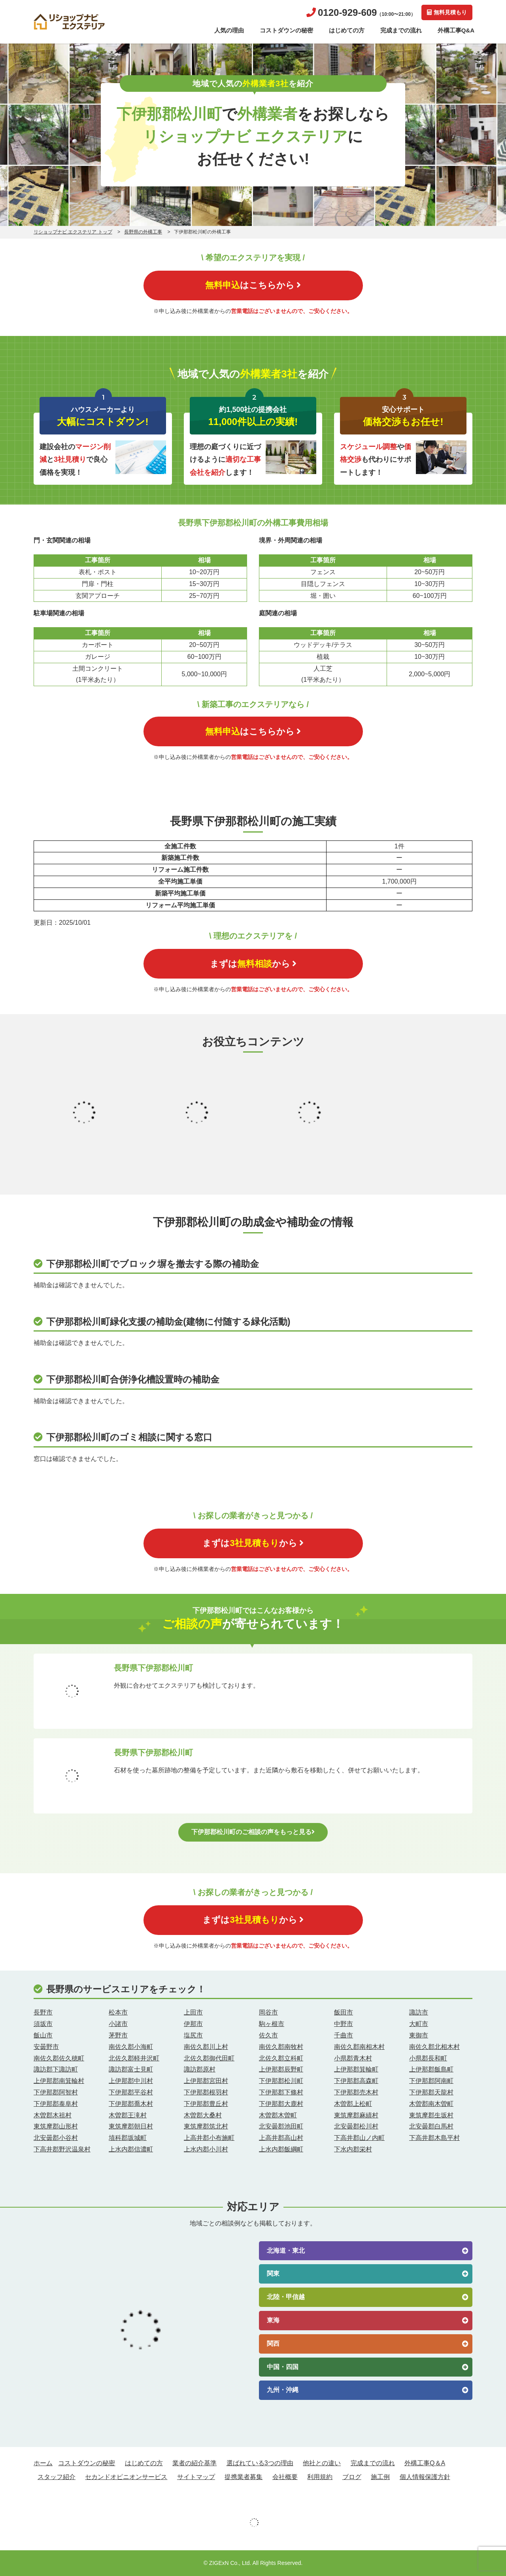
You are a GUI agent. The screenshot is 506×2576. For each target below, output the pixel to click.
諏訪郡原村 (199, 2069)
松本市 (118, 2012)
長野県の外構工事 (143, 232)
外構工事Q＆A (424, 2463)
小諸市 (118, 2023)
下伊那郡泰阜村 (56, 2103)
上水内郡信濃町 (131, 2149)
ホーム (43, 2463)
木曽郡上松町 (353, 2103)
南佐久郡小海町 (131, 2046)
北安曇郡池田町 (281, 2126)
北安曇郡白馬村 (431, 2126)
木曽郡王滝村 (128, 2115)
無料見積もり (447, 12)
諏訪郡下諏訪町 (56, 2069)
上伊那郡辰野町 (281, 2069)
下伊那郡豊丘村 (206, 2103)
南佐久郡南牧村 (281, 2046)
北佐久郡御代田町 (209, 2058)
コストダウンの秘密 (286, 30)
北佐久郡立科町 (281, 2058)
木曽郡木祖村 (53, 2115)
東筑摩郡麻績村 (356, 2115)
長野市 (43, 2012)
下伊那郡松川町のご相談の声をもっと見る (253, 1832)
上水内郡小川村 (206, 2149)
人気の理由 (229, 30)
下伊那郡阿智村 (56, 2092)
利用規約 (319, 2477)
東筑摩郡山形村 (56, 2126)
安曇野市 (46, 2046)
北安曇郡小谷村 (56, 2137)
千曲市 (343, 2035)
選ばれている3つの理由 (260, 2463)
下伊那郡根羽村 (206, 2092)
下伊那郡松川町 (281, 2080)
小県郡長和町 (428, 2058)
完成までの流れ (401, 30)
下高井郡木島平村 (434, 2137)
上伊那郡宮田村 (206, 2080)
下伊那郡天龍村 (431, 2092)
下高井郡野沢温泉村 (62, 2149)
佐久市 (268, 2035)
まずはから (253, 964)
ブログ (351, 2477)
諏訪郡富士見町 (131, 2069)
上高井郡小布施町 (209, 2137)
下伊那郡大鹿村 (281, 2103)
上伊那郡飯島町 (431, 2069)
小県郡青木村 (353, 2058)
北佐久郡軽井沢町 (134, 2058)
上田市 (193, 2012)
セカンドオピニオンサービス (126, 2477)
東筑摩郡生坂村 (431, 2115)
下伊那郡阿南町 (431, 2080)
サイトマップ (196, 2477)
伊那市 (193, 2023)
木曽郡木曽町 (278, 2115)
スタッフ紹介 (57, 2477)
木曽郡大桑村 (203, 2115)
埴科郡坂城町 (128, 2137)
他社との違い (322, 2463)
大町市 (418, 2023)
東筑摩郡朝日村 (131, 2126)
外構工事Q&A (456, 30)
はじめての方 (346, 30)
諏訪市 (418, 2012)
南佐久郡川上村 (206, 2046)
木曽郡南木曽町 (431, 2103)
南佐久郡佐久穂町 (59, 2058)
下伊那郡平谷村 (131, 2092)
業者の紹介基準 (194, 2463)
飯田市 (343, 2012)
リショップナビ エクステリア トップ (73, 232)
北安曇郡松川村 (356, 2126)
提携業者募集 (243, 2477)
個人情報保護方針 (425, 2477)
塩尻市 (193, 2035)
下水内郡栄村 (353, 2149)
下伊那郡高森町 (356, 2080)
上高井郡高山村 (281, 2137)
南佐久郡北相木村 (434, 2046)
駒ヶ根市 (271, 2023)
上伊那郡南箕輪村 (59, 2080)
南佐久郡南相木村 (359, 2046)
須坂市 (43, 2023)
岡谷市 (268, 2012)
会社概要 (285, 2477)
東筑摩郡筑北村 (206, 2126)
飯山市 (43, 2035)
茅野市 (118, 2035)
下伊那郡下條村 (281, 2092)
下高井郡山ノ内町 (359, 2137)
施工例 (380, 2477)
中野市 (343, 2023)
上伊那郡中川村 (131, 2080)
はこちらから (253, 285)
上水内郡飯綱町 (281, 2149)
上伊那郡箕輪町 (356, 2069)
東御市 (418, 2035)
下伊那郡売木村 (356, 2092)
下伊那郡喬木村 (131, 2103)
